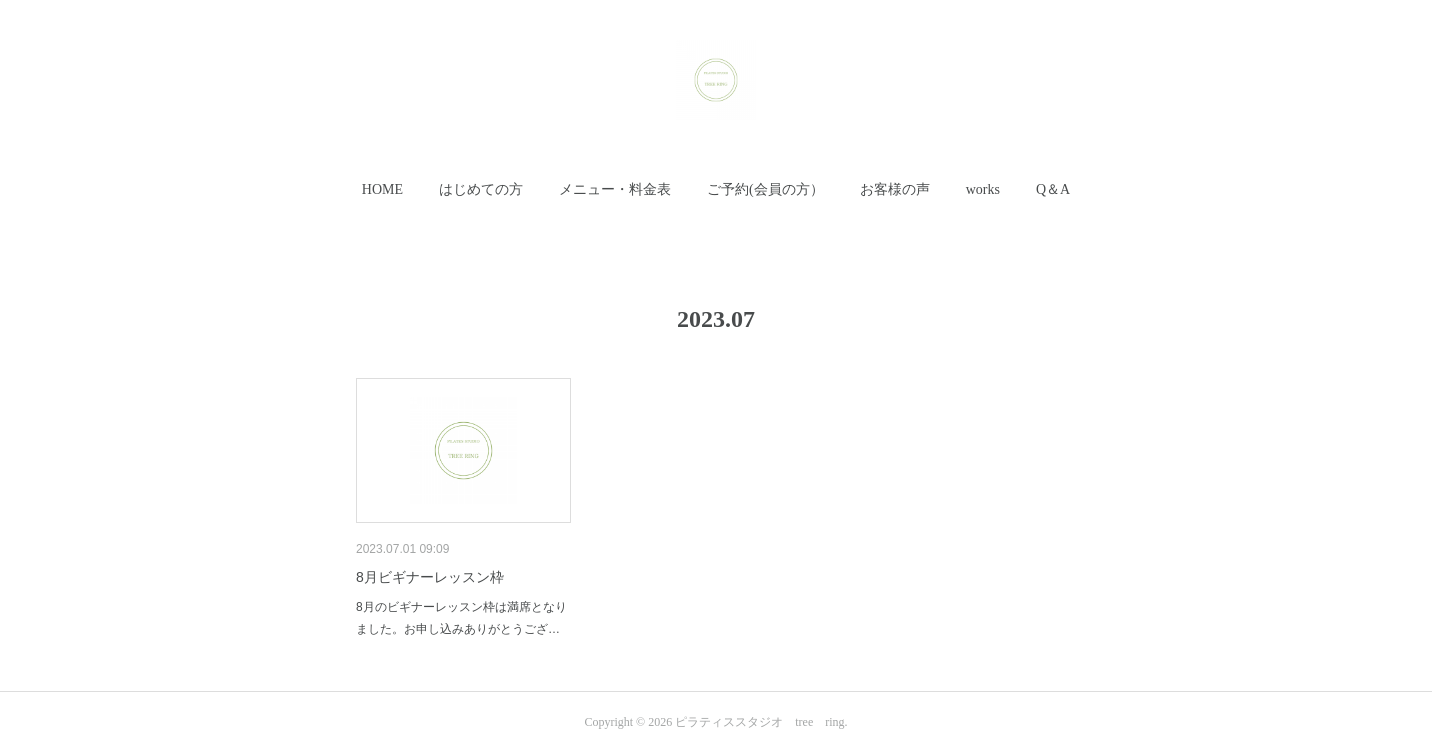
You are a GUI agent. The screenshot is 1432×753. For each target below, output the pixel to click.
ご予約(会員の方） (765, 189)
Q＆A (1053, 189)
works (983, 189)
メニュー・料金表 (615, 189)
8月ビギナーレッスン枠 (430, 577)
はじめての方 (481, 189)
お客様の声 (895, 189)
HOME (382, 189)
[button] (382, 190)
